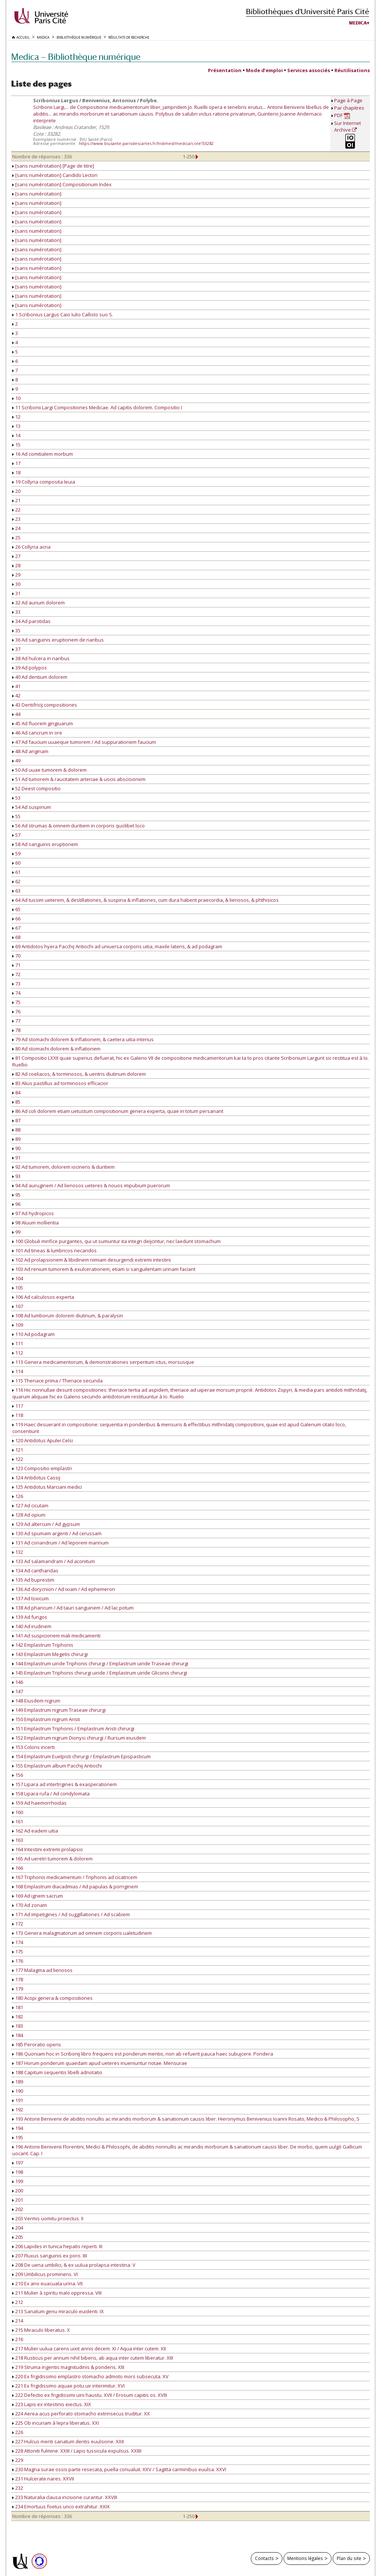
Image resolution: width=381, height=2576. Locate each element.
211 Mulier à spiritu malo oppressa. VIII (57, 2292)
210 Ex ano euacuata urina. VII (47, 2283)
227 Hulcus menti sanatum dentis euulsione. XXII (68, 2441)
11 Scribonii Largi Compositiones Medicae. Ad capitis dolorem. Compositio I (97, 407)
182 (17, 2016)
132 (17, 1552)
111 (17, 1343)
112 (17, 1352)
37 (16, 649)
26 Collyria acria (31, 546)
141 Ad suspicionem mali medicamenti (56, 1635)
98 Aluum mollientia (35, 1222)
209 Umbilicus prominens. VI (45, 2274)
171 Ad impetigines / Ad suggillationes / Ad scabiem (71, 1914)
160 (17, 1812)
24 (16, 528)
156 (17, 1775)
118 (17, 1415)
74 (16, 993)
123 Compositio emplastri (42, 1468)
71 (16, 965)
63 (16, 890)
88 (16, 1129)
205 (17, 2237)
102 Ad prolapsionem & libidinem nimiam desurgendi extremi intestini (91, 1259)
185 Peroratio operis (36, 2044)
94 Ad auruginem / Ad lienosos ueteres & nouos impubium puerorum (91, 1185)
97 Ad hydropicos (33, 1213)
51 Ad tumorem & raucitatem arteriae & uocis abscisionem (78, 779)
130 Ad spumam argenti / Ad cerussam (57, 1533)
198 (17, 2172)
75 (16, 1002)
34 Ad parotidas (31, 621)
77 (16, 1020)
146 (17, 1682)
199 (17, 2181)
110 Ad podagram (33, 1334)
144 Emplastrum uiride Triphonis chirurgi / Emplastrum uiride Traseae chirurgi (100, 1663)
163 (17, 1840)
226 (17, 2432)
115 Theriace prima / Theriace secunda (57, 1380)
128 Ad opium (28, 1514)
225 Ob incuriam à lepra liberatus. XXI (55, 2423)
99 (16, 1232)
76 (16, 1011)
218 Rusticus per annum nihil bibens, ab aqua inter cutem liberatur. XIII (92, 2357)
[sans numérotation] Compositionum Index (62, 184)
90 (16, 1148)
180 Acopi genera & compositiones (52, 1998)
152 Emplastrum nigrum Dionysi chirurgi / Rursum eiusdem (79, 1737)
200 (17, 2190)
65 (16, 909)
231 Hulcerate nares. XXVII (43, 2478)
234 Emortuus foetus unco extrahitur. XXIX (61, 2506)
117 (17, 1405)
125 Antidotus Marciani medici (47, 1487)
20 (16, 491)
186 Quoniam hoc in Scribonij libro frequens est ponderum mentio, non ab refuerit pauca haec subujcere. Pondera (142, 2053)
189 (17, 2081)
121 (17, 1449)
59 (16, 853)
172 (17, 1923)
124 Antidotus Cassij (36, 1477)
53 (16, 797)
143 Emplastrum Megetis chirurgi (50, 1654)
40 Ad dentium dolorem (39, 677)
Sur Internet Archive (347, 126)
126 (17, 1496)
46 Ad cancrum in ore (37, 732)
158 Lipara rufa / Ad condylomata (51, 1793)
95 (16, 1194)
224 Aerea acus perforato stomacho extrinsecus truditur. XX (81, 2413)
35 (16, 630)
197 (17, 2162)
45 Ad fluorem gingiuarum (42, 723)
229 (17, 2460)
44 (16, 714)
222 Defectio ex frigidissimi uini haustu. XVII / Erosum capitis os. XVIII (89, 2395)
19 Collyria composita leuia (43, 481)
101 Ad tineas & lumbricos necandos (54, 1250)
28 (16, 565)
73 (16, 983)
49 (16, 760)
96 (16, 1204)
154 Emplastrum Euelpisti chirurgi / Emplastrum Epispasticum (81, 1756)
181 (17, 2007)
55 (16, 816)
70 (16, 955)
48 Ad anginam (30, 751)
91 (16, 1157)
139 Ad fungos (29, 1617)
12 (16, 416)
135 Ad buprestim (33, 1579)
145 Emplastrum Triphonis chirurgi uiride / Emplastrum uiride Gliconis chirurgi (99, 1672)
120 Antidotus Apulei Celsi (42, 1440)
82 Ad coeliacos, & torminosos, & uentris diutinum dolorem (79, 1074)
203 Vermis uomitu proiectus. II (47, 2218)
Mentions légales (305, 2558)
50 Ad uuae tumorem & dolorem (49, 769)
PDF (342, 115)
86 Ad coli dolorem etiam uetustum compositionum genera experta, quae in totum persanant (117, 1111)
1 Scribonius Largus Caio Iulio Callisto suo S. (62, 314)
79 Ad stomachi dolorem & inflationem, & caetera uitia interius (83, 1039)
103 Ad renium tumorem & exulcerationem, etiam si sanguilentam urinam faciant (103, 1269)
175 (17, 1951)
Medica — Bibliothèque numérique (75, 57)
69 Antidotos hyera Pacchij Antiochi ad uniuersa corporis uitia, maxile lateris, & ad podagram (117, 946)
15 (16, 444)
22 (16, 509)
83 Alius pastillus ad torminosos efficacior (60, 1083)
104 (17, 1278)
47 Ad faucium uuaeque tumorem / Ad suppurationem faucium (84, 742)
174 (17, 1942)
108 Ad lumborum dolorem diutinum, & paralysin (67, 1315)
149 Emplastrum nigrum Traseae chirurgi (59, 1710)
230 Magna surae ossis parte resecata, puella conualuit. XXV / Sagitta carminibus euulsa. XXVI (119, 2469)
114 (17, 1371)
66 (16, 918)
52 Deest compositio (36, 788)
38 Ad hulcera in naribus (41, 658)
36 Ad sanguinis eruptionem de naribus (58, 639)
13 (16, 426)
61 (16, 872)
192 (17, 2109)
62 (16, 881)
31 (16, 593)
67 (16, 927)
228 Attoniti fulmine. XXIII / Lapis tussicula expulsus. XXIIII (76, 2450)
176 (17, 1960)
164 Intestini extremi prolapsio (47, 1849)
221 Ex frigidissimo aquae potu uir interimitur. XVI (68, 2385)
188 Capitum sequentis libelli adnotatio (57, 2072)
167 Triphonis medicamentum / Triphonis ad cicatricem (74, 1877)
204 (17, 2227)
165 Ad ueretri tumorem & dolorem (52, 1858)
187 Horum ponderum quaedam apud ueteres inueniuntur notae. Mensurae (99, 2063)
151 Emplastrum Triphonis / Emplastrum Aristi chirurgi (73, 1728)
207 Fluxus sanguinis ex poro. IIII (49, 2255)
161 (17, 1821)
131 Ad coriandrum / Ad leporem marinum (60, 1542)
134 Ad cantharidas (35, 1570)
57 (16, 835)
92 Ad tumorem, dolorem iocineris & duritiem (63, 1166)
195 (17, 2137)
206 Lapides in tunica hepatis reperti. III (57, 2246)
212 (17, 2302)
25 (16, 537)
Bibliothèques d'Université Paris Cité (307, 11)
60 (16, 862)
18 (16, 472)
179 (17, 1988)
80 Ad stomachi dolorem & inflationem (56, 1048)
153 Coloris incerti (33, 1747)
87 (16, 1120)
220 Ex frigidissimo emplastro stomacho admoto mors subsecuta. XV (90, 2376)
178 (17, 1979)
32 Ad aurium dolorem (38, 602)
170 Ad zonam (29, 1905)
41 (16, 686)
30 (16, 584)
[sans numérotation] (36, 193)
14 (16, 435)
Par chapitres (349, 107)
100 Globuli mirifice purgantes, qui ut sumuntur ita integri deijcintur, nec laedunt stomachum (116, 1241)
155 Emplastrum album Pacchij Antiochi (57, 1765)
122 (17, 1459)
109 (17, 1324)
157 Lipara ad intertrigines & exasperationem (64, 1784)
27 (16, 556)
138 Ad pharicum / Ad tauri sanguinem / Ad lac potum (73, 1607)
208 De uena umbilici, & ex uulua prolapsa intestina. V (73, 2265)
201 (17, 2199)
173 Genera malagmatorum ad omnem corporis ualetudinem (82, 1933)
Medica (358, 23)
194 (17, 2128)
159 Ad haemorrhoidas (39, 1802)
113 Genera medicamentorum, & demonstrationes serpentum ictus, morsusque (103, 1362)
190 (17, 2091)
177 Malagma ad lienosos (42, 1970)
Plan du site (349, 2558)
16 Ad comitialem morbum (42, 454)
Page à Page (348, 100)
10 (16, 398)
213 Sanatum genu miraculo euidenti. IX (58, 2311)
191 (17, 2100)
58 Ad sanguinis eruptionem (45, 844)
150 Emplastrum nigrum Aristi (46, 1719)
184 (17, 2035)
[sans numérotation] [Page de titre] (53, 165)
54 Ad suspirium (31, 807)
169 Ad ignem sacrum (37, 1895)
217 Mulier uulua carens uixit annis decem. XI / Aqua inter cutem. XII (89, 2348)
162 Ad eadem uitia (35, 1830)
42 (16, 695)
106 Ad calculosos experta (43, 1297)
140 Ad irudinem (31, 1626)
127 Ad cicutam (30, 1505)
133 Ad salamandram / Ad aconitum (53, 1561)
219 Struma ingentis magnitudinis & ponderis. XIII (68, 2367)
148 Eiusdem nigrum (36, 1700)
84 (16, 1092)
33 (16, 612)
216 (17, 2339)
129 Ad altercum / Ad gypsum (46, 1524)
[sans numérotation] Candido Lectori (54, 175)
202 (17, 2209)
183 (17, 2026)
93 (16, 1176)
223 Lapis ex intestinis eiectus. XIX (51, 2404)
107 (17, 1306)
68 (16, 937)
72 (16, 974)
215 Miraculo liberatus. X (41, 2330)
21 (16, 500)
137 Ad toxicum (30, 1598)
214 (17, 2320)
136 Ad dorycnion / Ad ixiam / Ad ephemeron (63, 1589)
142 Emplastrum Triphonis (42, 1645)
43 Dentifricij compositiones (44, 704)
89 (16, 1139)
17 (16, 463)
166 (17, 1868)
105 (17, 1287)
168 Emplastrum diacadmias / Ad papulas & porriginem (75, 1886)
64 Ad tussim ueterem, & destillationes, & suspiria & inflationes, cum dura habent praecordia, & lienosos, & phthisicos (145, 900)
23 (16, 519)
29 (16, 574)
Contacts (264, 2558)
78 (16, 1030)
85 (16, 1101)
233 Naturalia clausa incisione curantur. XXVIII (64, 2497)
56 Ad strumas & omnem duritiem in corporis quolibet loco (78, 825)
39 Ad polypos (29, 667)
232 (17, 2488)
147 (17, 1691)
